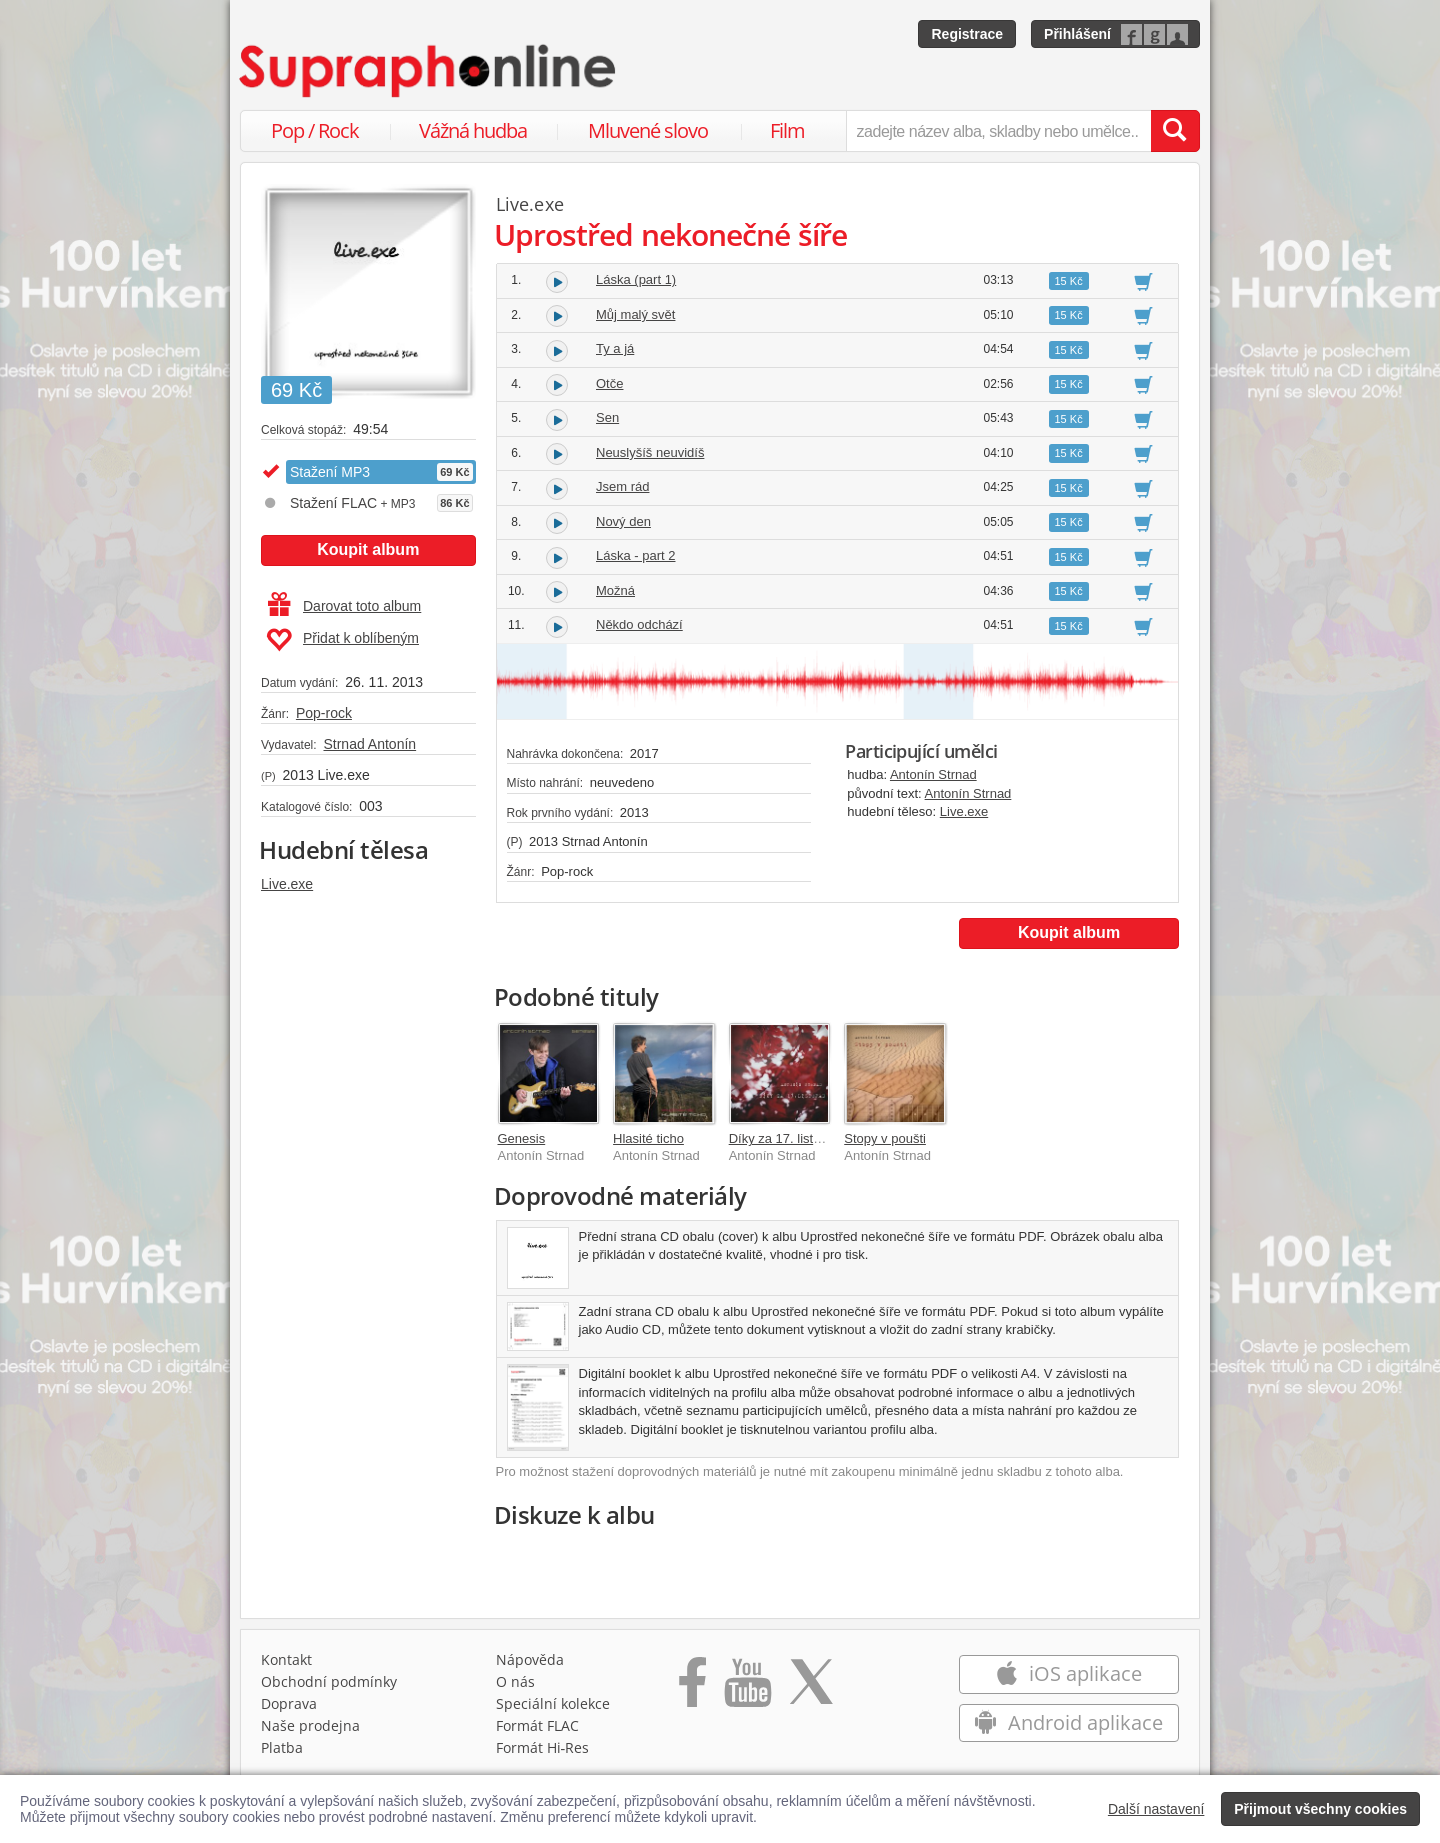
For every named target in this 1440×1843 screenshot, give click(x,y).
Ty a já (615, 348)
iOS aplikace (1068, 1673)
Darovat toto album (344, 606)
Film (787, 130)
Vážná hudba (473, 130)
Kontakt (286, 1659)
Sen (607, 417)
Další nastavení (1156, 1809)
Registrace (967, 34)
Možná (615, 590)
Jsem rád (622, 486)
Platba (282, 1747)
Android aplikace (1068, 1722)
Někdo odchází (639, 624)
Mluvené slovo (648, 130)
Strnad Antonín (369, 744)
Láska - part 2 (636, 555)
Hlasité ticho (648, 1138)
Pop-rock (324, 713)
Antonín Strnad (933, 774)
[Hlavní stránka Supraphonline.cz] (429, 71)
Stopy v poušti (885, 1138)
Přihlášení (1077, 34)
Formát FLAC (537, 1725)
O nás (515, 1681)
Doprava (289, 1703)
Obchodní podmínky (329, 1681)
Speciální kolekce (553, 1703)
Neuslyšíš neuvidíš (650, 452)
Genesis (522, 1138)
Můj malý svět (635, 314)
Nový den (623, 521)
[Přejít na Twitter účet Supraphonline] (811, 1689)
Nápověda (530, 1659)
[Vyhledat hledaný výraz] (1175, 131)
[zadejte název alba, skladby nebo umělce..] (998, 131)
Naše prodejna (310, 1725)
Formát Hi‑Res (543, 1747)
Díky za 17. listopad (785, 1138)
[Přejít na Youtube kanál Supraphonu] (747, 1689)
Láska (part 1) (636, 279)
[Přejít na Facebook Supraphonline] (692, 1689)
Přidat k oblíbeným (342, 640)
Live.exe (287, 884)
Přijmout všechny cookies (1320, 1809)
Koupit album (368, 549)
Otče (609, 383)
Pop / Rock (315, 130)
